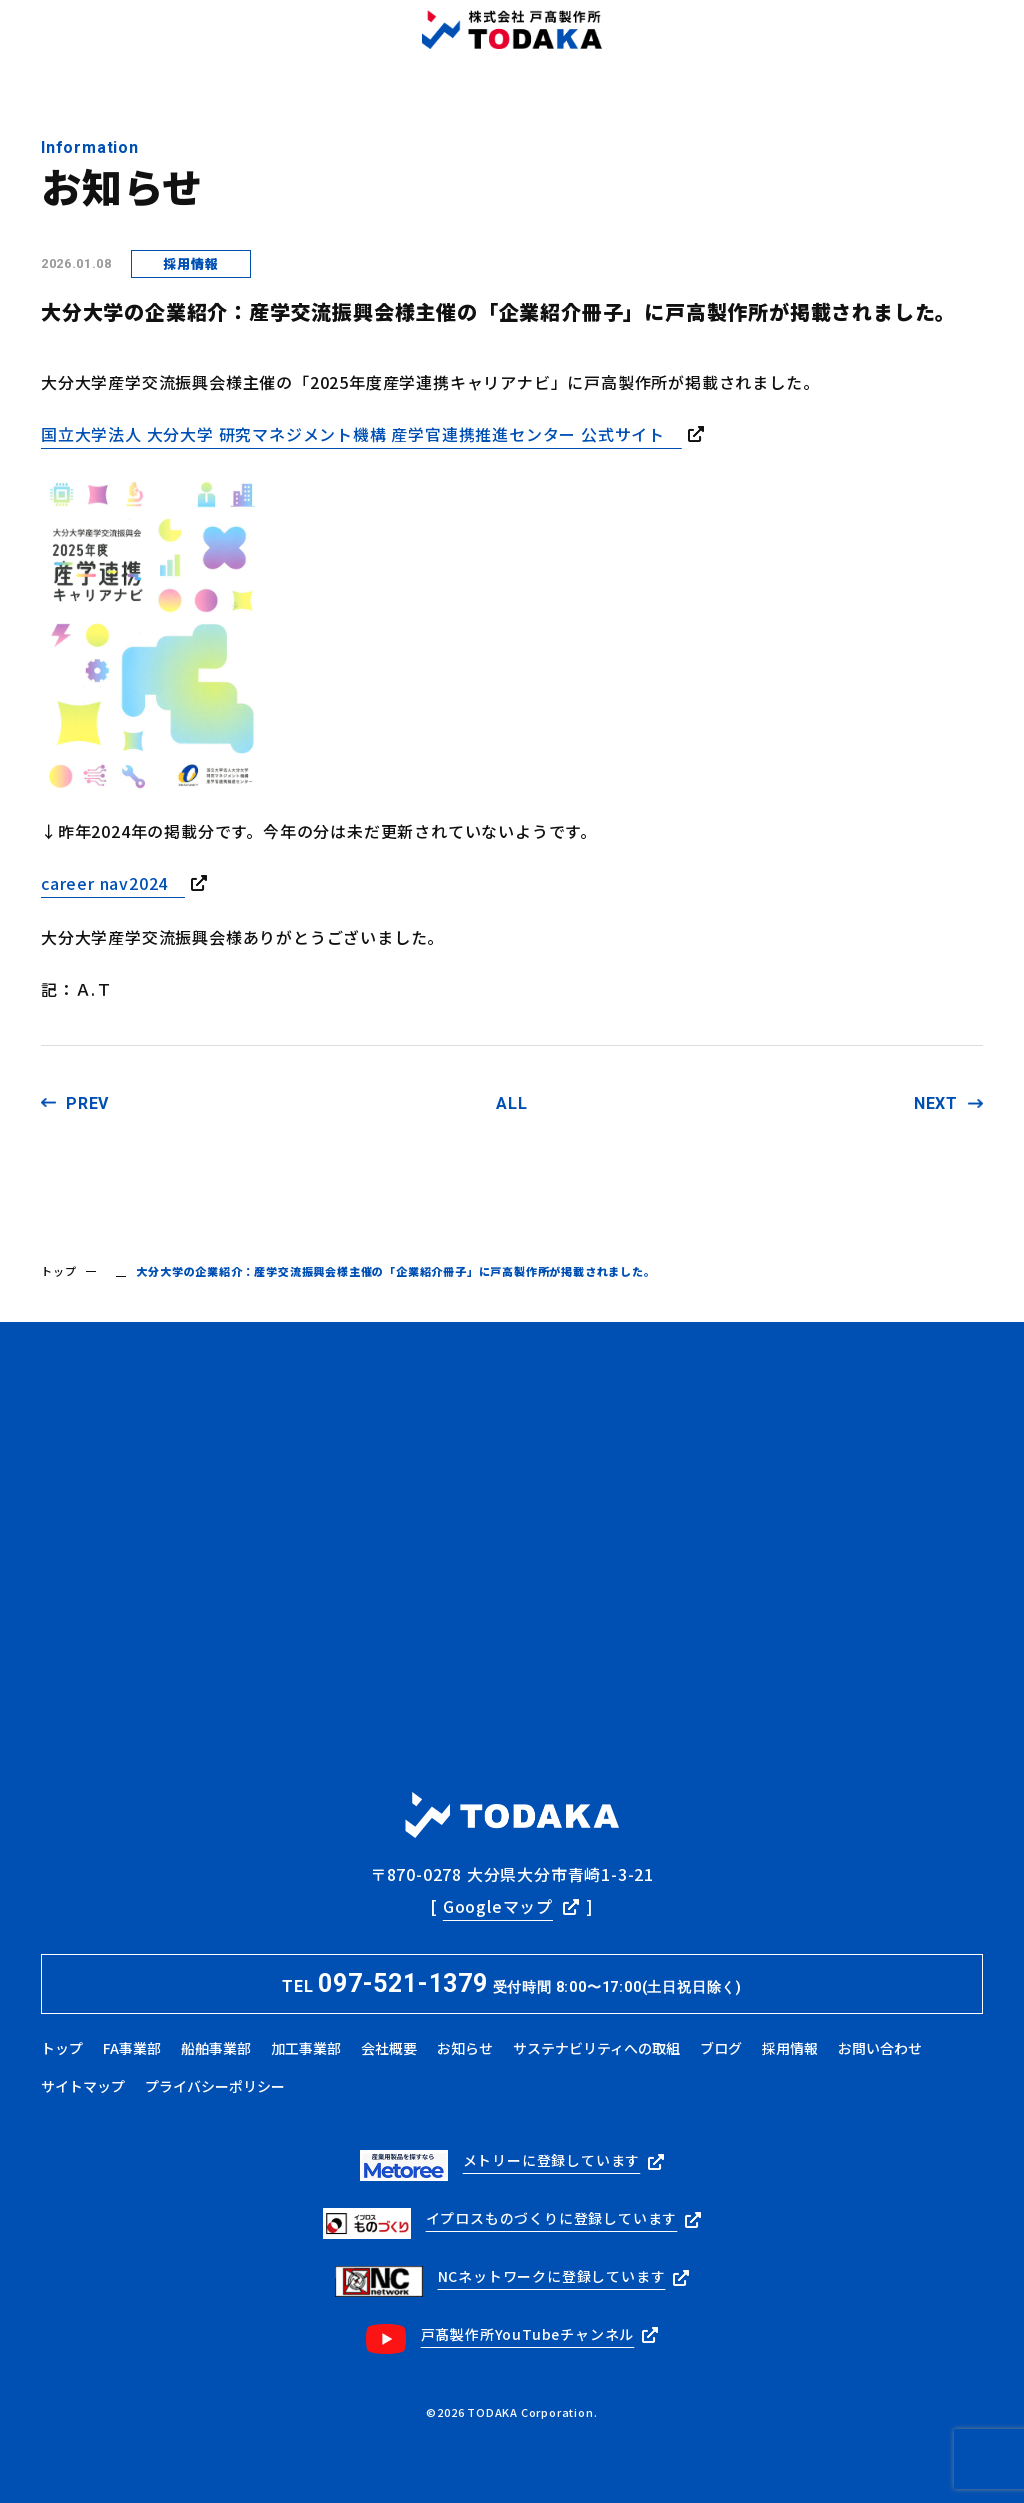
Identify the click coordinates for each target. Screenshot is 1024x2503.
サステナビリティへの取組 (596, 2048)
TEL (512, 1983)
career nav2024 (113, 883)
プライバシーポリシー (215, 2086)
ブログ (721, 2048)
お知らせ (465, 2048)
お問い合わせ (880, 2048)
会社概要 (389, 2048)
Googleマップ (498, 1906)
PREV (87, 1103)
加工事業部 (306, 2048)
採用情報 (790, 2048)
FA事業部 (132, 2048)
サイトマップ (83, 2086)
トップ (58, 1271)
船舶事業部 (216, 2048)
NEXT (936, 1103)
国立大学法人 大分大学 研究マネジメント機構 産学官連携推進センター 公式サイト (361, 434)
